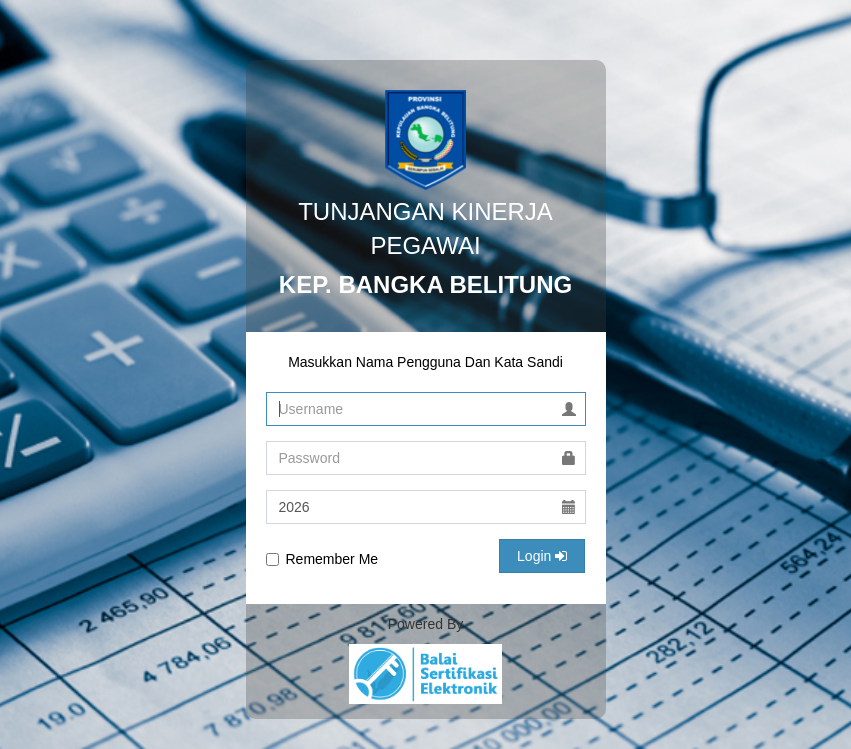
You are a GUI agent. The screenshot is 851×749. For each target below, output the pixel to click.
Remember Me (322, 559)
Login (542, 556)
